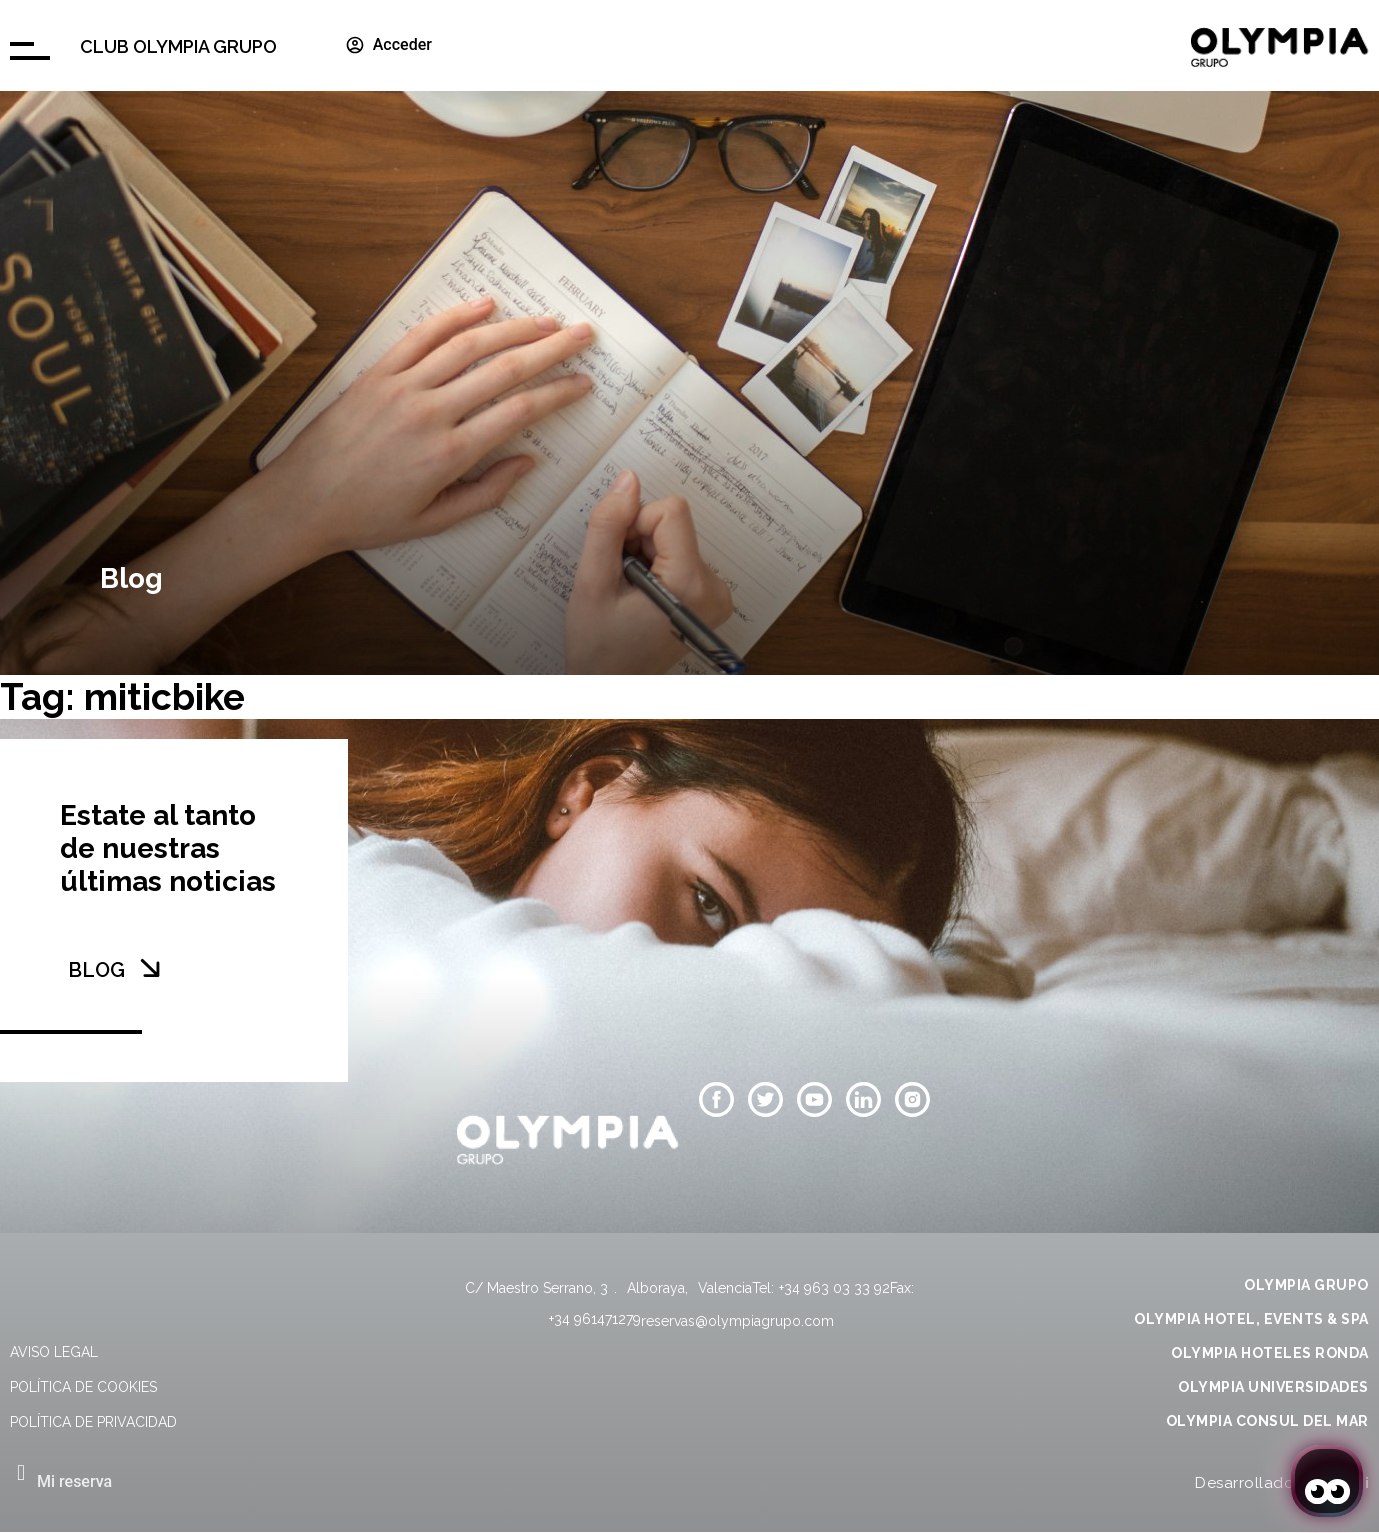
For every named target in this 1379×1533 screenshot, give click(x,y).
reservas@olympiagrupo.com (737, 1321)
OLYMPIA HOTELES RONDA (1270, 1353)
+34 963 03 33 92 (834, 1288)
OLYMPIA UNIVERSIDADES (1273, 1387)
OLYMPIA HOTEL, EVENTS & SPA (1251, 1319)
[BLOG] (150, 968)
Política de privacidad (93, 1422)
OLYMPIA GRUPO (1306, 1285)
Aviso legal (54, 1352)
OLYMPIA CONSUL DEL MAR (1267, 1421)
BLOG (96, 970)
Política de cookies (83, 1387)
